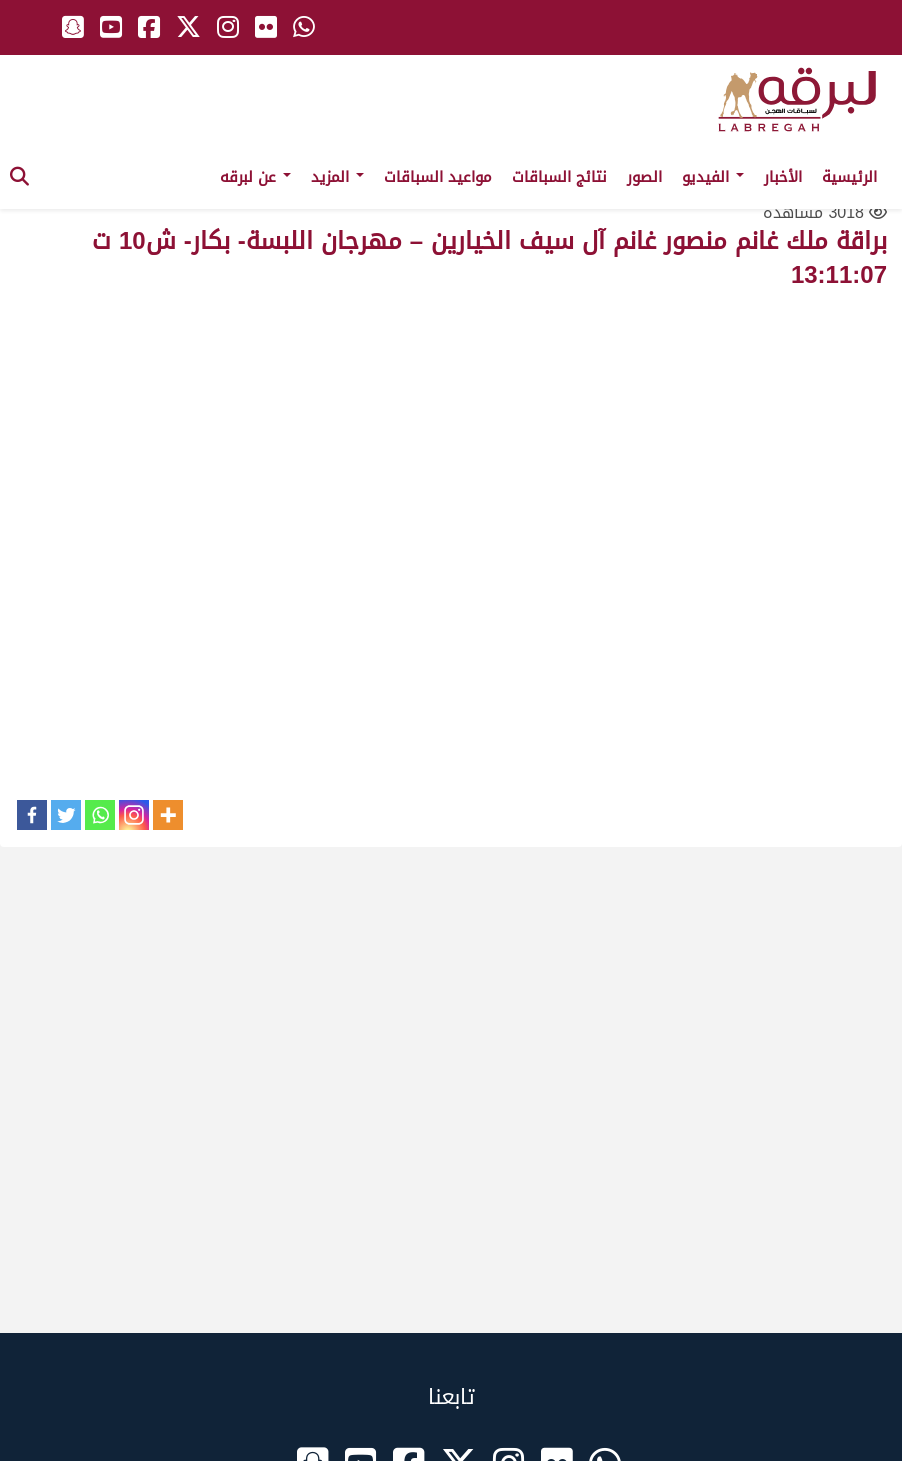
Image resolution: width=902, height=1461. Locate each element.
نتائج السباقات (559, 177)
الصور (644, 177)
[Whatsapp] (100, 815)
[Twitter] (66, 815)
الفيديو (713, 177)
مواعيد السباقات (438, 177)
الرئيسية (849, 177)
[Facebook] (32, 815)
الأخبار (783, 177)
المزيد (337, 177)
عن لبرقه (255, 177)
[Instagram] (134, 815)
